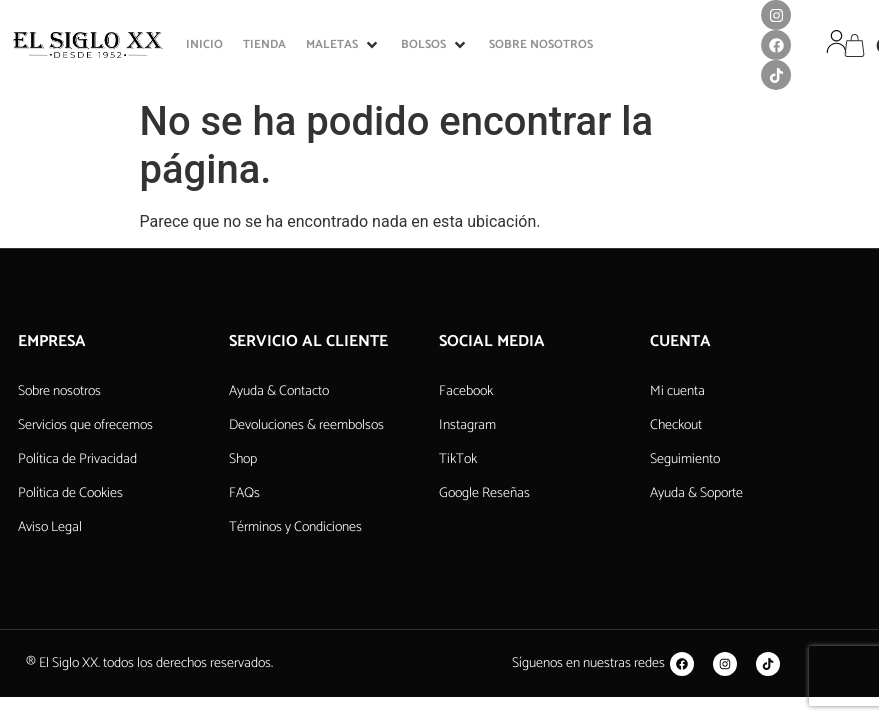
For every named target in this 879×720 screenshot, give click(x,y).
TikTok (458, 459)
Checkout (676, 425)
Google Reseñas (484, 493)
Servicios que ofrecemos (85, 425)
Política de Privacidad (77, 459)
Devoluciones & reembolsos (306, 425)
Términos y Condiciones (295, 527)
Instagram (467, 425)
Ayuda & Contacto (279, 391)
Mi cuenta (677, 391)
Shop (243, 459)
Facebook (466, 391)
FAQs (244, 493)
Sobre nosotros (59, 391)
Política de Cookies (70, 493)
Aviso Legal (50, 527)
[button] (343, 45)
